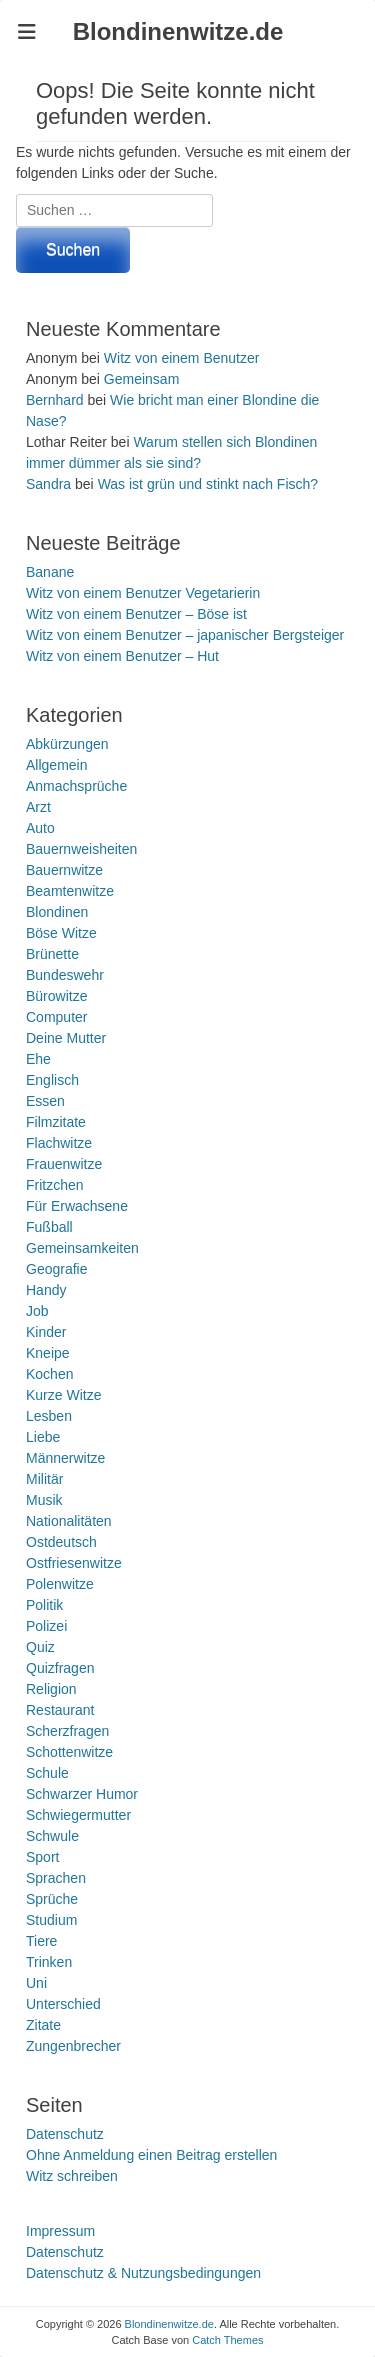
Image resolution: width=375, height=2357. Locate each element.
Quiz (40, 1647)
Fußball (49, 1227)
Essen (45, 1101)
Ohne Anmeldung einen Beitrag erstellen (151, 2155)
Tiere (41, 1941)
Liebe (43, 1437)
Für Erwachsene (77, 1206)
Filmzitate (56, 1122)
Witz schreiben (72, 2176)
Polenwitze (60, 1584)
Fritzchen (55, 1185)
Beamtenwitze (70, 891)
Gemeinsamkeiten (82, 1248)
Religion (51, 1689)
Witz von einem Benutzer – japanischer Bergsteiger (185, 635)
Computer (56, 1017)
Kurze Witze (63, 1395)
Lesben (49, 1416)
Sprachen (56, 1878)
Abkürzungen (67, 744)
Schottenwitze (69, 1752)
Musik (44, 1500)
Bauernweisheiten (81, 849)
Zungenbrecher (73, 2046)
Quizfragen (60, 1668)
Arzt (38, 807)
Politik (44, 1605)
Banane (50, 572)
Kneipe (48, 1353)
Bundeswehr (65, 975)
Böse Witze (61, 933)
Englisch (52, 1080)
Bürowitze (56, 996)
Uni (36, 1983)
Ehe (38, 1059)
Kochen (49, 1374)
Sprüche (52, 1899)
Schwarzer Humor (82, 1794)
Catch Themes (227, 2340)
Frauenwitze (64, 1164)
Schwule (52, 1836)
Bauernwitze (64, 870)
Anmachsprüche (76, 786)
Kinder (46, 1332)
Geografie (56, 1269)
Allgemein (56, 765)
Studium (51, 1920)
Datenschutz (65, 2134)
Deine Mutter (66, 1038)
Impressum (60, 2231)
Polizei (46, 1626)
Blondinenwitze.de (178, 31)
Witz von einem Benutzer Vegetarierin (143, 593)
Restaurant (60, 1710)
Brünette (52, 954)
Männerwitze (65, 1458)
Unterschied (63, 2004)
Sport (42, 1857)
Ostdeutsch (61, 1542)
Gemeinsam (141, 379)
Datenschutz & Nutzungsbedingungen (143, 2273)
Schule (47, 1773)
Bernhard (55, 400)
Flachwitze (59, 1143)
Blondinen (57, 912)
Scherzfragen (67, 1731)
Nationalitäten (69, 1521)
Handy (46, 1290)
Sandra (48, 484)
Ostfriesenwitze (74, 1563)
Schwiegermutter (78, 1815)
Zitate (43, 2025)
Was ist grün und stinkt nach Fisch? (208, 484)
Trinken (49, 1962)
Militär (44, 1479)
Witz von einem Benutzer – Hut (122, 656)
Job (37, 1311)
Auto (40, 828)
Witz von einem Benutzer (182, 358)
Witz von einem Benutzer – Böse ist (136, 614)
